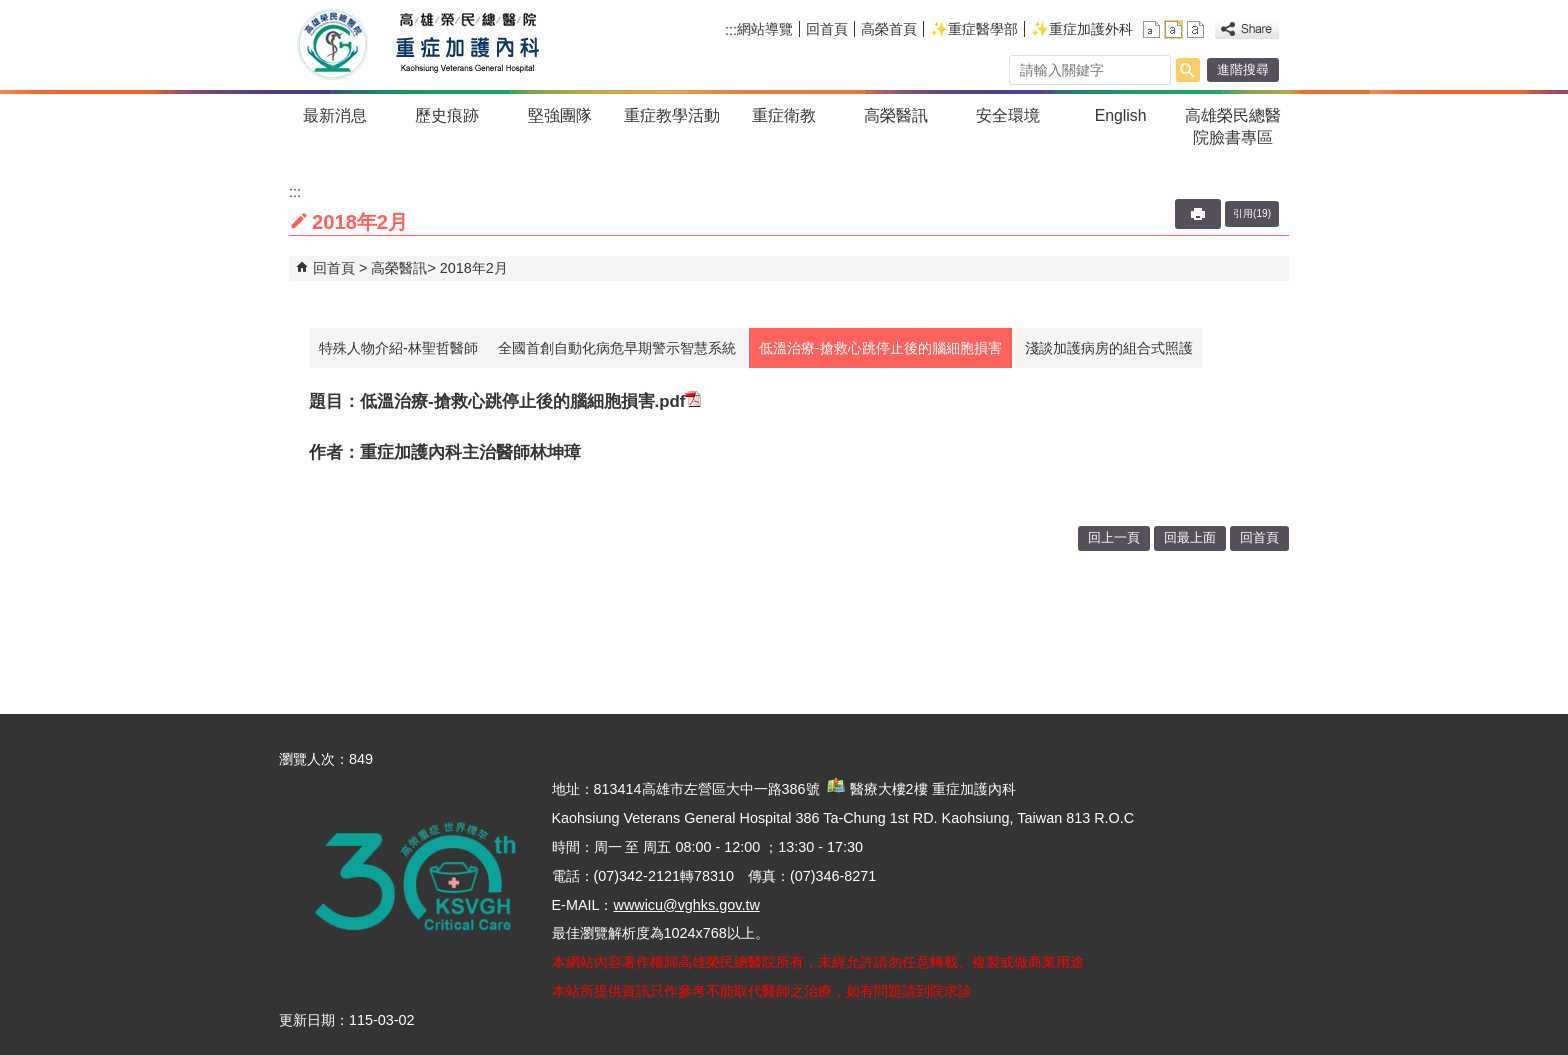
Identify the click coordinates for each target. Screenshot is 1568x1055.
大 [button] (1195, 29)
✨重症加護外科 (1082, 29)
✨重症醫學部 (974, 29)
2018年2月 (474, 268)
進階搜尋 (1243, 69)
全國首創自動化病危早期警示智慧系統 (617, 348)
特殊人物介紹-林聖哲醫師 (398, 348)
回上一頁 (1114, 537)
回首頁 (827, 29)
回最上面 (1190, 537)
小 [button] (1151, 29)
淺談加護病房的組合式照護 (1109, 348)
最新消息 (335, 115)
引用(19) (1252, 213)
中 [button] (1173, 29)
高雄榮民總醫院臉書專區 (1233, 126)
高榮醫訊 (896, 115)
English (1121, 115)
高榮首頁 (889, 29)
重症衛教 (784, 115)
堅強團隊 (560, 115)
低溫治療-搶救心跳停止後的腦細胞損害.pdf (530, 401)
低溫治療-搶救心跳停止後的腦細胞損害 (880, 348)
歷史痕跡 (447, 115)
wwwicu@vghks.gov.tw (686, 905)
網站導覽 (765, 29)
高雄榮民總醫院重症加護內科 (462, 45)
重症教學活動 (672, 115)
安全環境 (1008, 115)
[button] (1188, 70)
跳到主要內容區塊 (10, 10)
